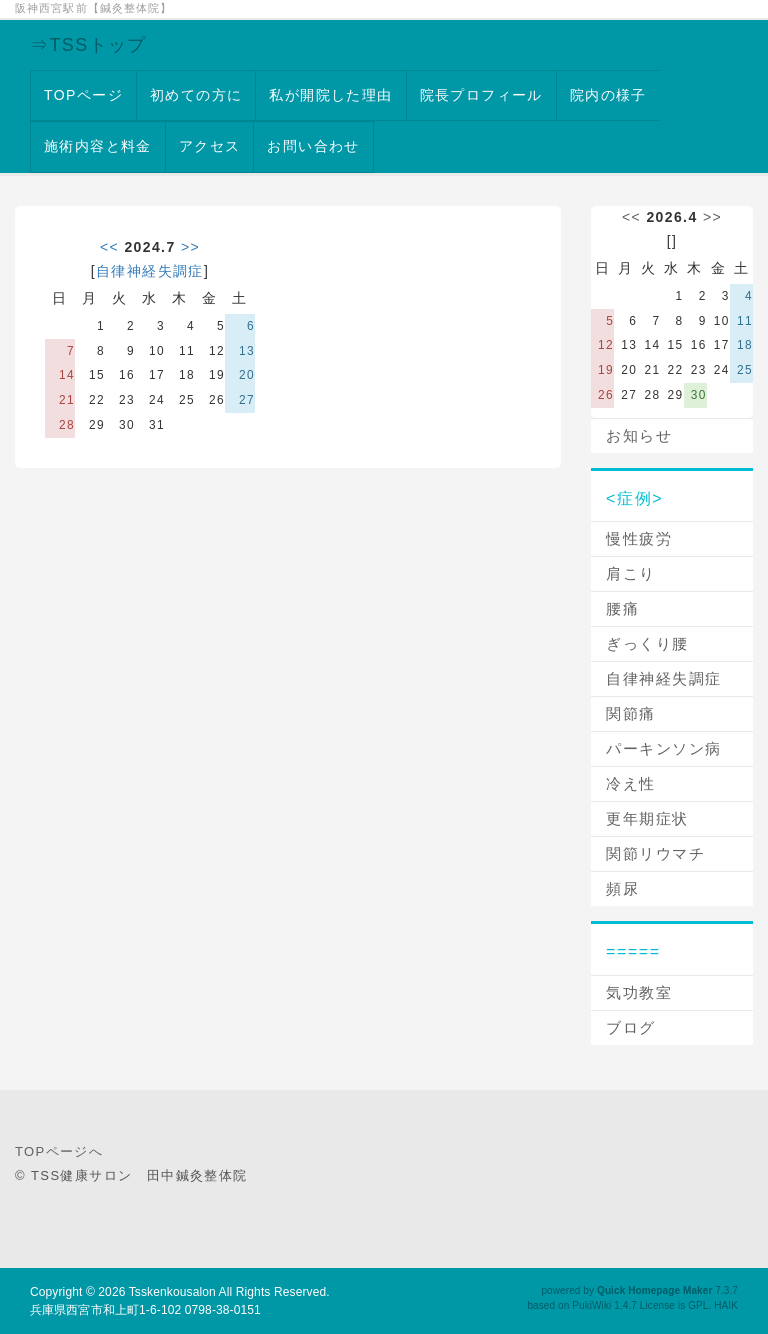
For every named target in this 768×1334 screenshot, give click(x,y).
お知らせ (639, 435)
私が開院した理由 (330, 95)
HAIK (726, 1305)
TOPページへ (59, 1151)
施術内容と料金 (98, 146)
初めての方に (196, 95)
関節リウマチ (655, 853)
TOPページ (83, 95)
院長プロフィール (481, 95)
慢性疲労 (639, 538)
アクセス (210, 146)
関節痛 (631, 713)
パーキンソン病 (664, 748)
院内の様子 (608, 95)
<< (109, 247)
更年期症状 (647, 818)
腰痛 (622, 608)
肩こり (631, 573)
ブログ (631, 1027)
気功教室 (639, 992)
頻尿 (622, 888)
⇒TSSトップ (88, 45)
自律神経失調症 (150, 271)
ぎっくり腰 (647, 643)
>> (190, 247)
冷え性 (631, 783)
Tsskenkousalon (172, 1292)
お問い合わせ (313, 146)
